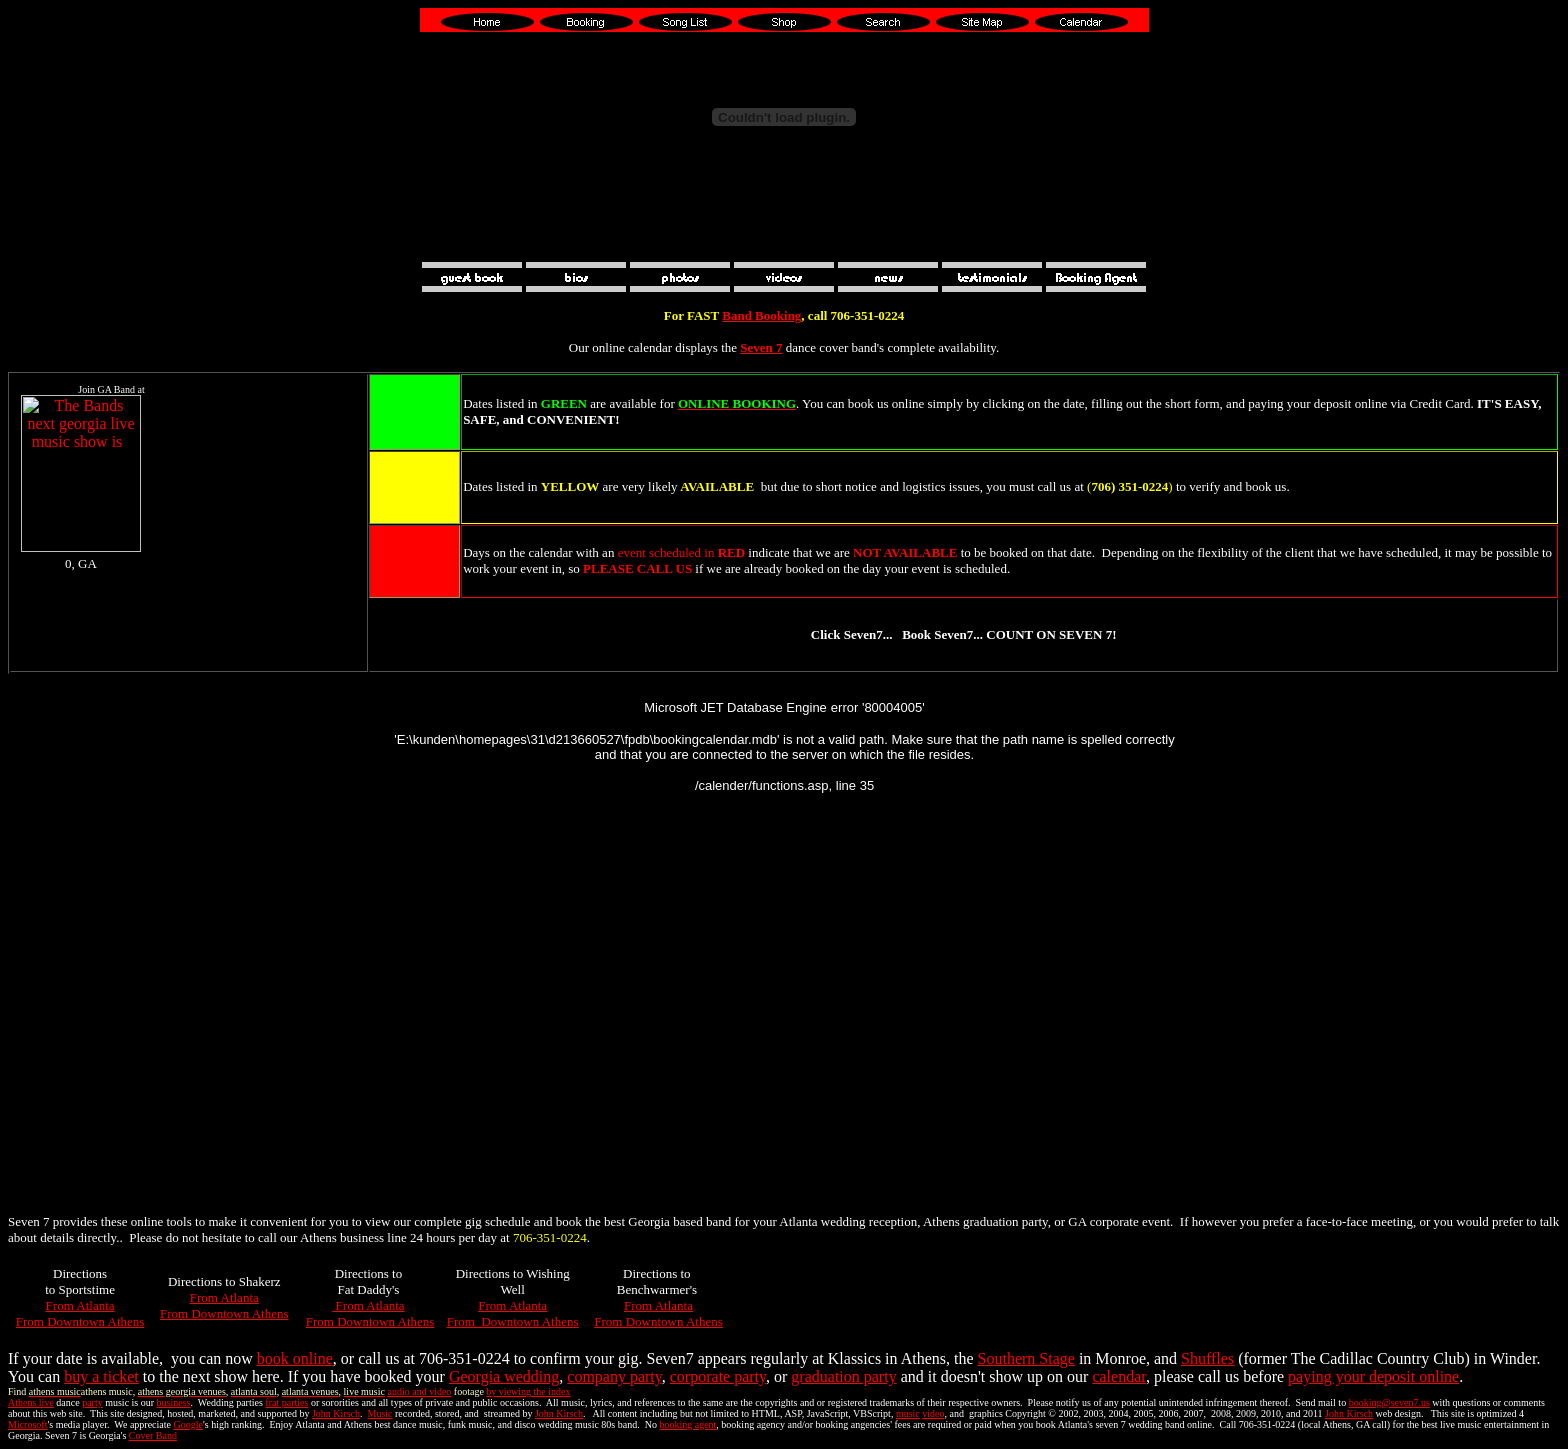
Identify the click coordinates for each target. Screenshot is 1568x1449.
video (933, 1413)
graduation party (843, 1376)
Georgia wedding (504, 1376)
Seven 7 (761, 347)
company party (614, 1376)
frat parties (286, 1402)
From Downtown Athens (80, 1321)
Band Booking (761, 315)
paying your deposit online (1373, 1376)
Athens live (31, 1402)
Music (380, 1413)
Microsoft (27, 1424)
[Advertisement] (784, 232)
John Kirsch (336, 1413)
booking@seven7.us (1389, 1402)
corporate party (718, 1376)
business (174, 1402)
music (908, 1413)
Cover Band (153, 1435)
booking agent (687, 1424)
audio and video (419, 1391)
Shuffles (1207, 1358)
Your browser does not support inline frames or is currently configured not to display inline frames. (111, 523)
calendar (1119, 1376)
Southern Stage (1026, 1358)
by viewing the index (528, 1391)
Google (188, 1424)
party (92, 1402)
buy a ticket (101, 1376)
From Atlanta (80, 1305)
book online (295, 1358)
